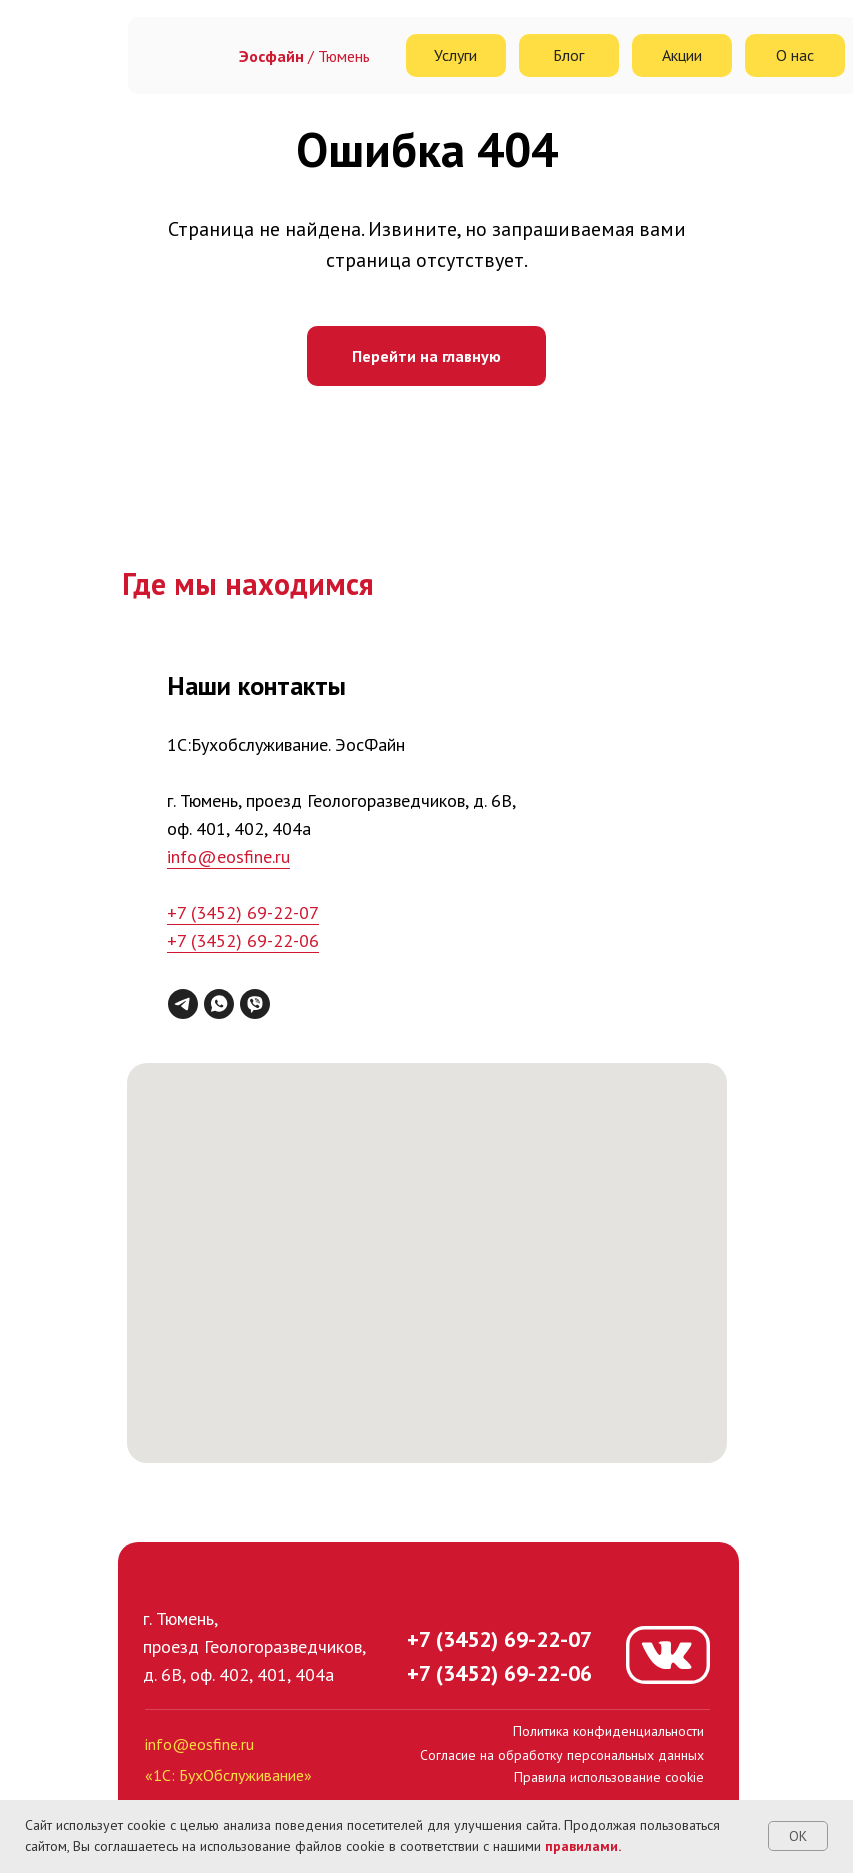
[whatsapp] (219, 1004)
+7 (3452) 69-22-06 (243, 940)
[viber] (255, 1004)
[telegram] (183, 1004)
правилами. (583, 1846)
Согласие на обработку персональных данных (562, 1755)
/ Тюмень (304, 56)
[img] (185, 55)
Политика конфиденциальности (608, 1731)
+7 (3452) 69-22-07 (243, 912)
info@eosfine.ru (228, 856)
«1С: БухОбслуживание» (228, 1775)
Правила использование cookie (609, 1777)
